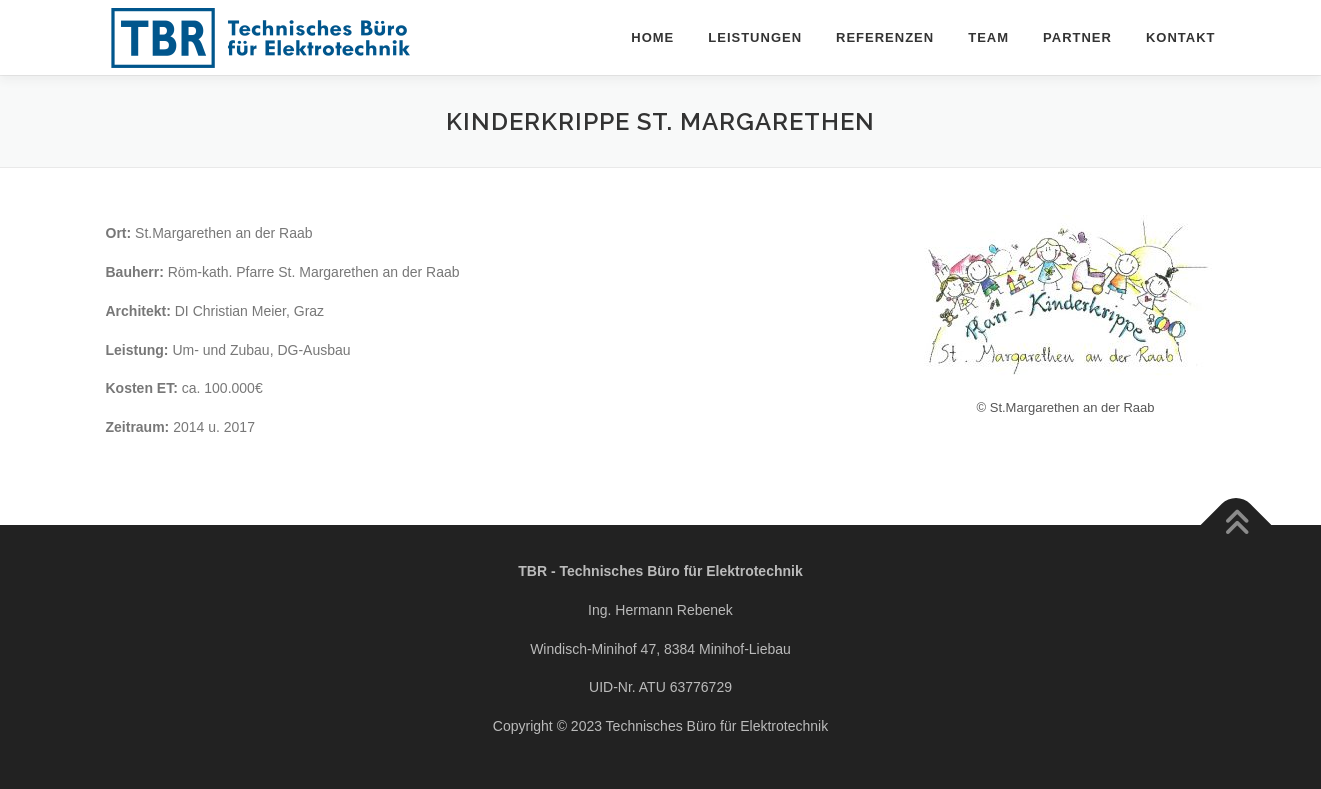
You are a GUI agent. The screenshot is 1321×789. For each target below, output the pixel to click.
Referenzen (885, 37)
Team (988, 37)
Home (652, 37)
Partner (1077, 37)
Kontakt (1181, 37)
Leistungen (755, 37)
